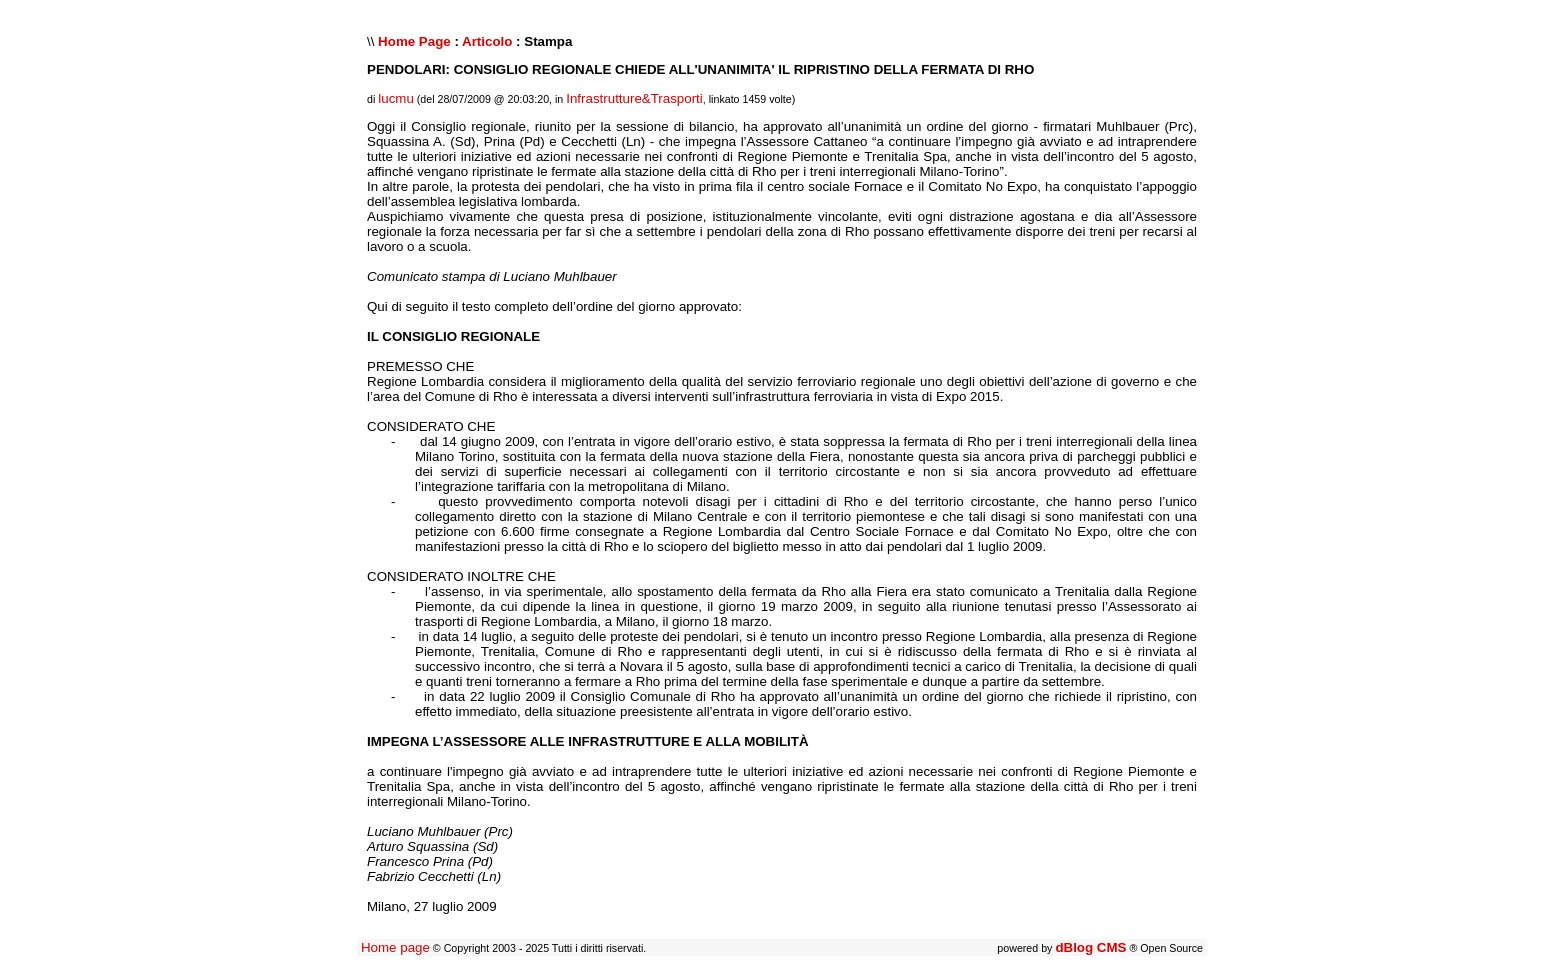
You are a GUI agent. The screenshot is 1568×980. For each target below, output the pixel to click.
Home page (395, 947)
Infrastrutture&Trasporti (634, 98)
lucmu (396, 98)
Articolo (487, 41)
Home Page (414, 41)
